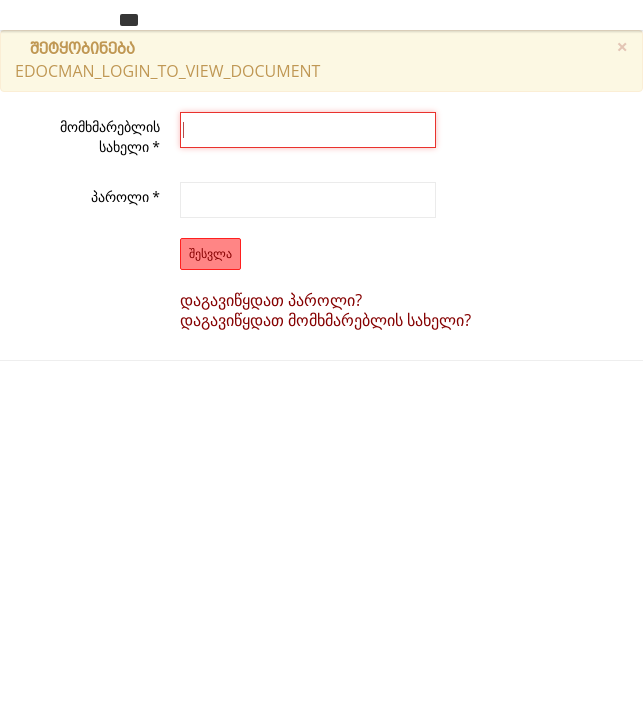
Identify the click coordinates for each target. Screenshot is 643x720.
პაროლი (125, 196)
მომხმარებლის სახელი (110, 136)
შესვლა (210, 254)
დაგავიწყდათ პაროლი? (271, 300)
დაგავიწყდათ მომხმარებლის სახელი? (325, 320)
